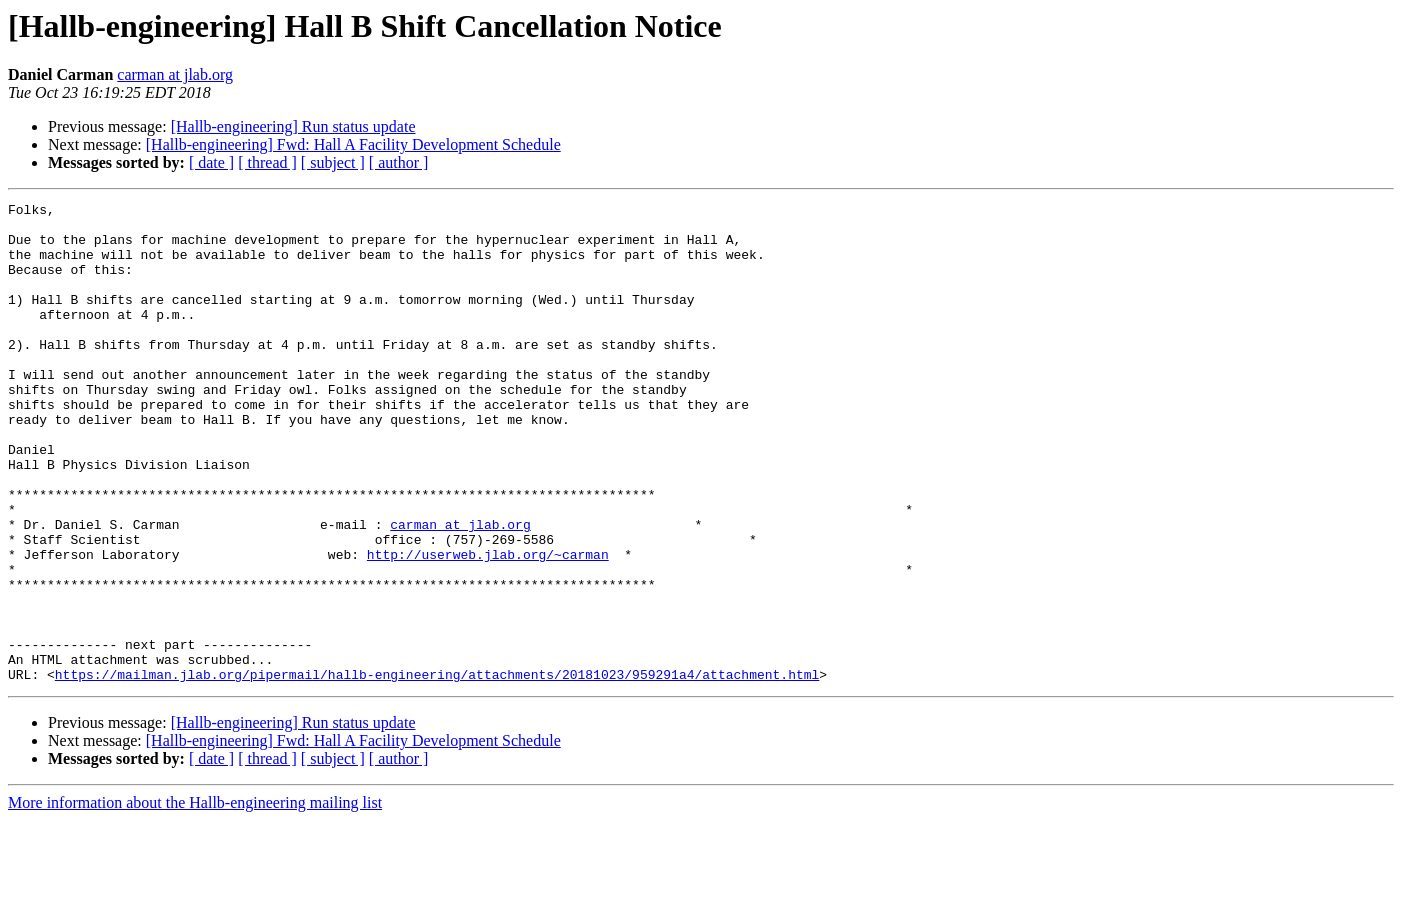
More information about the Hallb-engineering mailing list (195, 898)
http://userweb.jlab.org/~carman (488, 626)
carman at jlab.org (175, 74)
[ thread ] (267, 162)
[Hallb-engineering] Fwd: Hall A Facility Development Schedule (353, 144)
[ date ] (211, 162)
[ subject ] (333, 162)
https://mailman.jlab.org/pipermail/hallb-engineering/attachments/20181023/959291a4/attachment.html (437, 770)
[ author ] (399, 162)
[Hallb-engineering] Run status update (293, 126)
